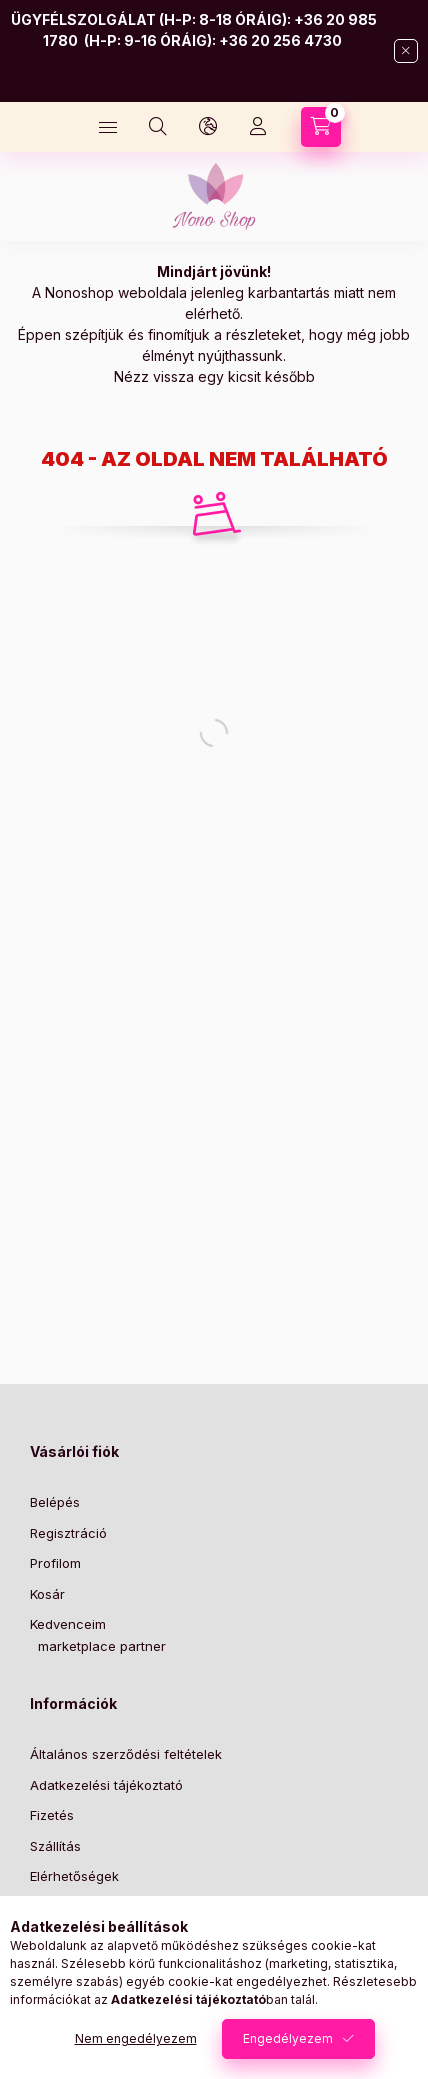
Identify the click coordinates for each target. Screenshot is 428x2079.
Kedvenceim (68, 1624)
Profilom (55, 1563)
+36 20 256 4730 (280, 40)
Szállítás (55, 1846)
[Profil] (258, 127)
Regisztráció (68, 1533)
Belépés (55, 1502)
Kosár (47, 1594)
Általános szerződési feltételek (126, 1754)
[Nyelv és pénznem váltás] (208, 127)
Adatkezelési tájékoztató (106, 1785)
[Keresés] (158, 127)
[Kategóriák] (108, 127)
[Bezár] (406, 51)
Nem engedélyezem (136, 2038)
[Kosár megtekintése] (321, 127)
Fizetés (52, 1815)
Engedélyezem (288, 2038)
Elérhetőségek (74, 1876)
